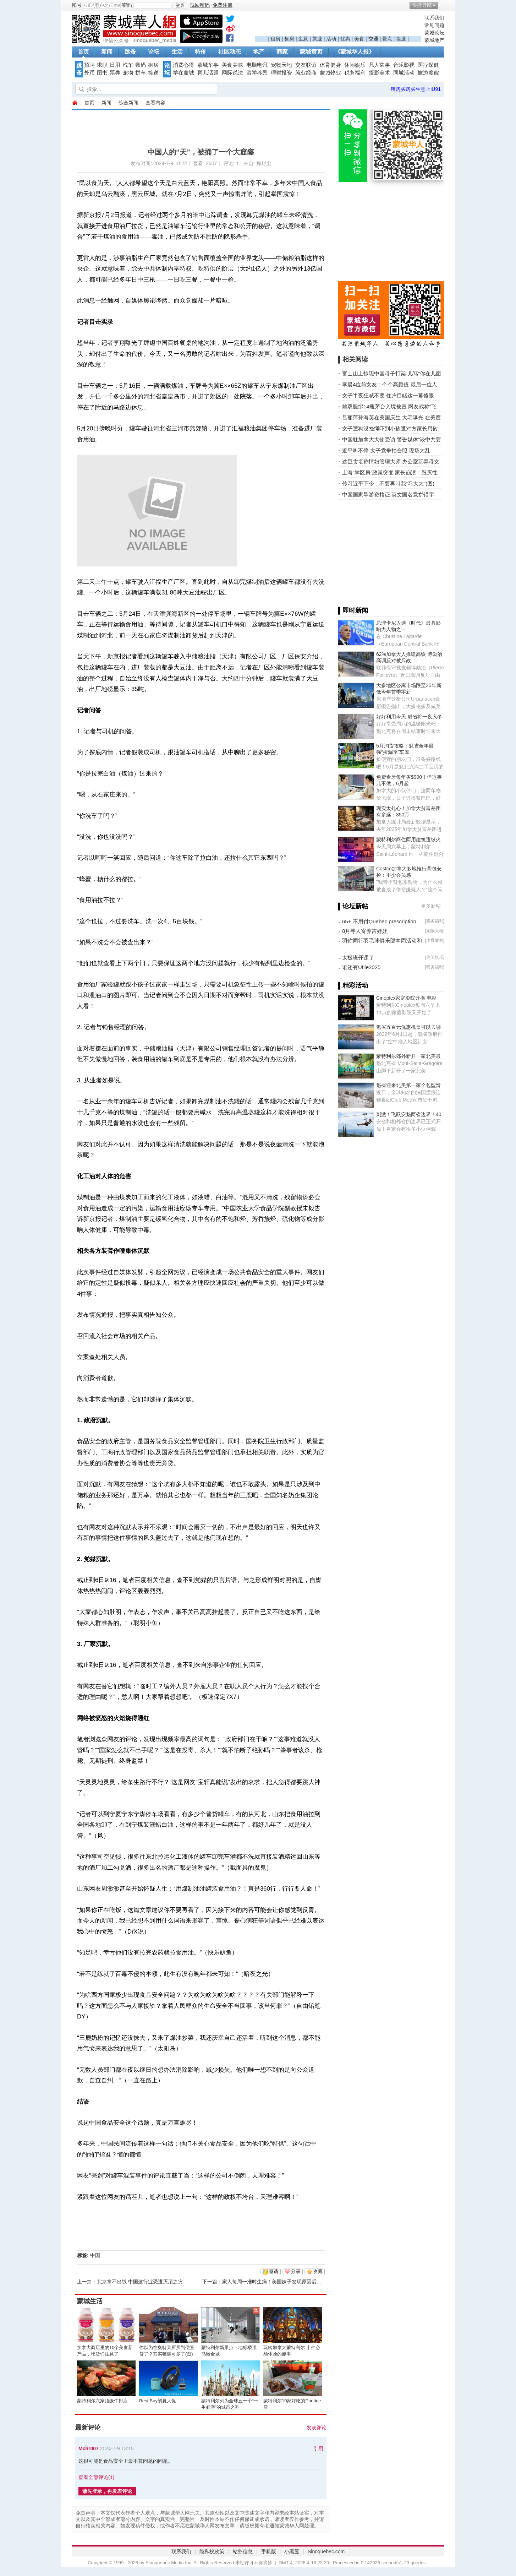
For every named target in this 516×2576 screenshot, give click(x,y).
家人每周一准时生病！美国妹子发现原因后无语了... (279, 2281)
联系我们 (434, 18)
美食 (359, 39)
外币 (89, 73)
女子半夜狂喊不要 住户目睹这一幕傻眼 (388, 395)
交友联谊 (306, 65)
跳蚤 (130, 52)
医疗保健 (428, 65)
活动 (331, 39)
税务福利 (355, 73)
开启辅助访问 (442, 5)
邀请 (274, 2271)
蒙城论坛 (434, 33)
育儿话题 (208, 73)
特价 (200, 52)
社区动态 (229, 52)
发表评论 (316, 2427)
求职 (102, 65)
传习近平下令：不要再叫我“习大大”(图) (388, 483)
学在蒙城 (183, 73)
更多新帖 (431, 906)
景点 (387, 39)
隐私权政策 (211, 2551)
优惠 (345, 39)
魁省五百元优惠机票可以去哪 (408, 1027)
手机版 (268, 2551)
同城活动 (404, 73)
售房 (289, 39)
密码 (127, 5)
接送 (401, 39)
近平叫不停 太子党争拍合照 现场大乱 (386, 450)
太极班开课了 (358, 958)
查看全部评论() (96, 2477)
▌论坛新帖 (353, 906)
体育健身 (330, 65)
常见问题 (434, 25)
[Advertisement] (338, 25)
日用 (115, 65)
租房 (275, 39)
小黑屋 (291, 2551)
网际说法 (232, 73)
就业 (317, 39)
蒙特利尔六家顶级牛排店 (102, 2400)
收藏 (318, 2271)
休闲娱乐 (355, 65)
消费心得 (183, 65)
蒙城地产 (434, 40)
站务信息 (243, 2551)
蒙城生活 (90, 2301)
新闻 (106, 52)
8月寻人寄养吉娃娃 (365, 931)
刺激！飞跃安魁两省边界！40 (408, 1114)
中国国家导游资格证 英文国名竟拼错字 (388, 494)
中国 (95, 2255)
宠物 (127, 73)
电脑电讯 (257, 65)
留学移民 (257, 73)
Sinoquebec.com (326, 2551)
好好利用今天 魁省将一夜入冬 (409, 716)
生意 (303, 39)
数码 (140, 65)
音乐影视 (404, 65)
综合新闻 (128, 102)
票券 (115, 73)
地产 (258, 52)
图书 (102, 73)
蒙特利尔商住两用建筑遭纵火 (408, 839)
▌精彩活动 (353, 985)
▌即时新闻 (353, 610)
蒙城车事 (208, 65)
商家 (282, 52)
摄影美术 (379, 73)
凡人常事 (379, 65)
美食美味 (232, 65)
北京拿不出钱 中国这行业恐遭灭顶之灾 (140, 2281)
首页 (83, 52)
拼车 (140, 73)
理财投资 (281, 73)
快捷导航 (422, 5)
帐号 (77, 5)
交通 (373, 39)
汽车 (127, 65)
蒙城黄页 (311, 52)
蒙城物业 (330, 73)
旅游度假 (428, 73)
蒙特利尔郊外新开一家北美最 (408, 1056)
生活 (177, 52)
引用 (318, 2448)
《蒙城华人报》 (354, 52)
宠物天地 (281, 65)
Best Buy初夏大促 (157, 2400)
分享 (296, 2271)
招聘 (89, 65)
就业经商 (306, 73)
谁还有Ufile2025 (361, 967)
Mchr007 (88, 2448)
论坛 (153, 52)
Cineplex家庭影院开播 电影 (406, 998)
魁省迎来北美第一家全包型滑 (408, 1085)
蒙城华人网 (74, 103)
